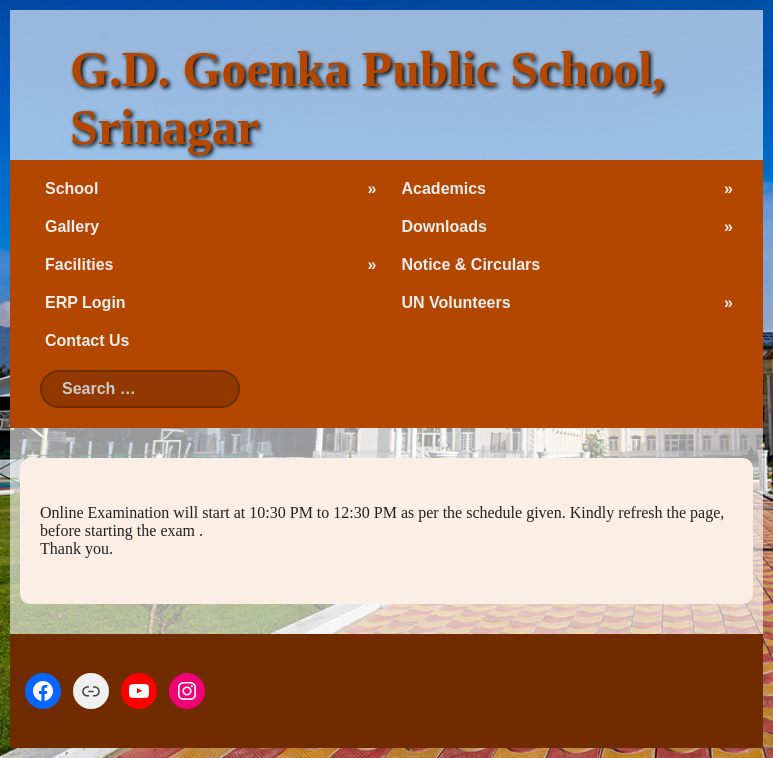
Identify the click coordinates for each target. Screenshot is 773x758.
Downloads (444, 226)
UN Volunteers (456, 302)
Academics (444, 188)
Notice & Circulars (471, 264)
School (71, 188)
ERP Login (85, 302)
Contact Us (87, 340)
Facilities (79, 264)
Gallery (72, 226)
